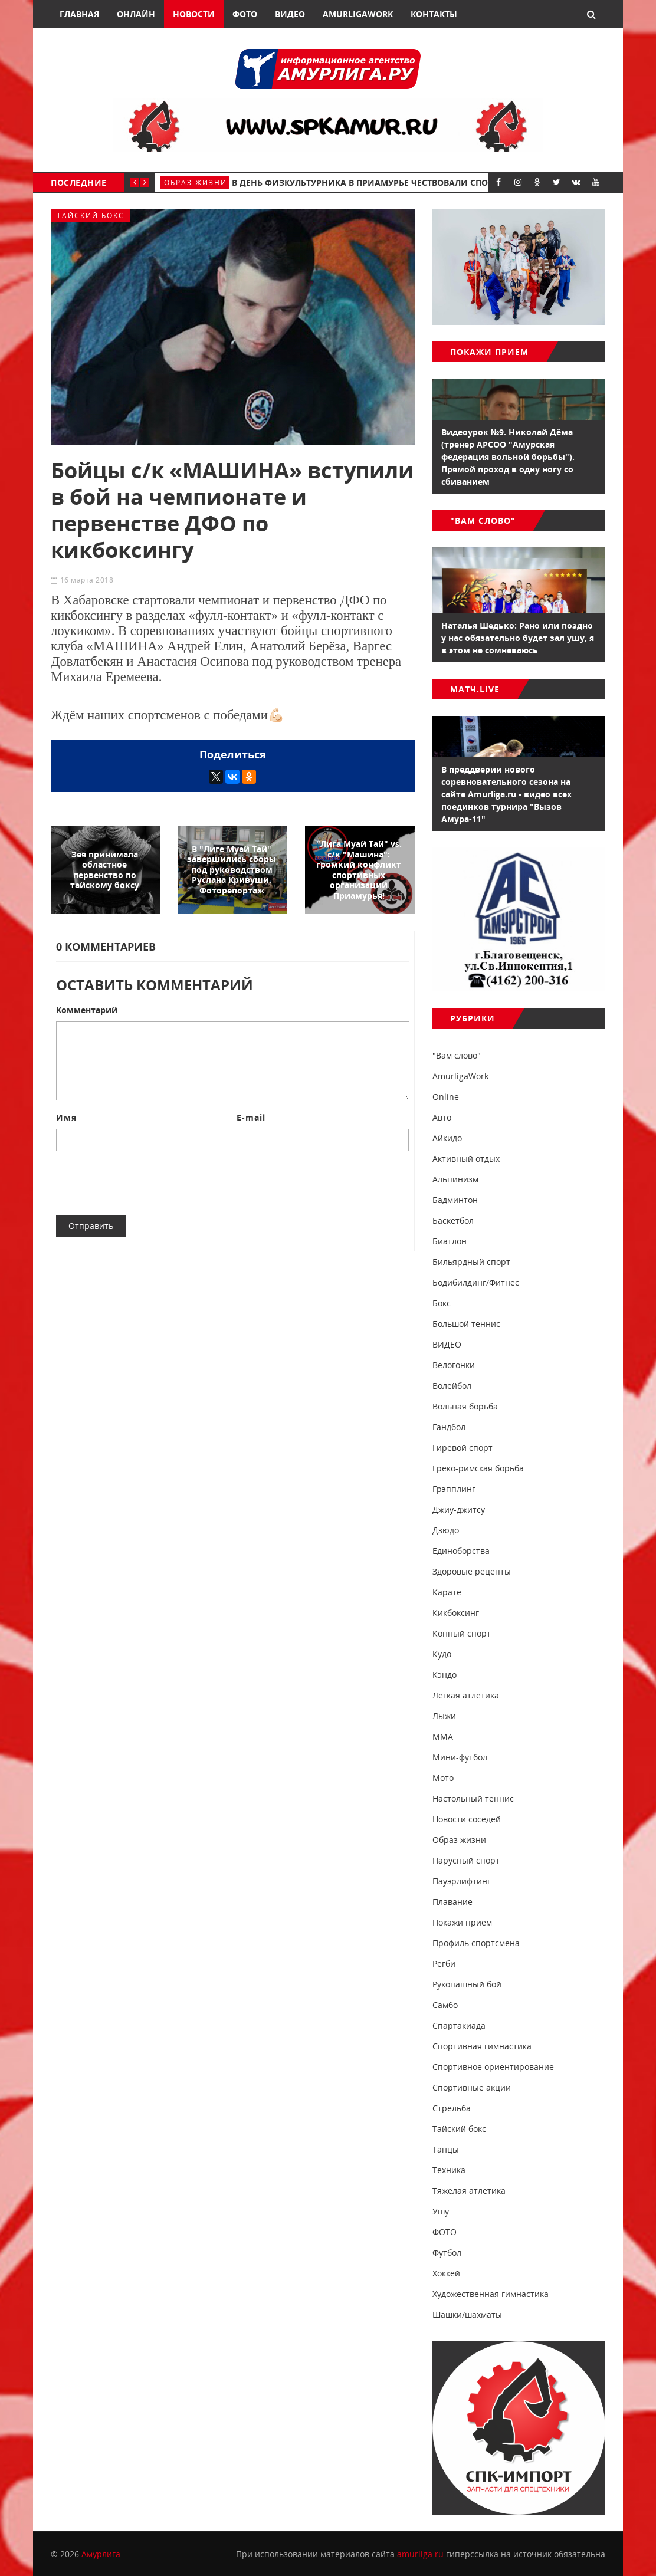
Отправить (90, 1225)
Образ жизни (195, 183)
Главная (79, 13)
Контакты (434, 13)
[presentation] (145, 1183)
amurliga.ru (420, 2553)
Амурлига (100, 2553)
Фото (244, 13)
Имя (66, 1117)
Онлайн (136, 13)
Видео (290, 13)
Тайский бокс (90, 216)
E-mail (251, 1117)
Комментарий (86, 1010)
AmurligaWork (358, 13)
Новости (194, 13)
